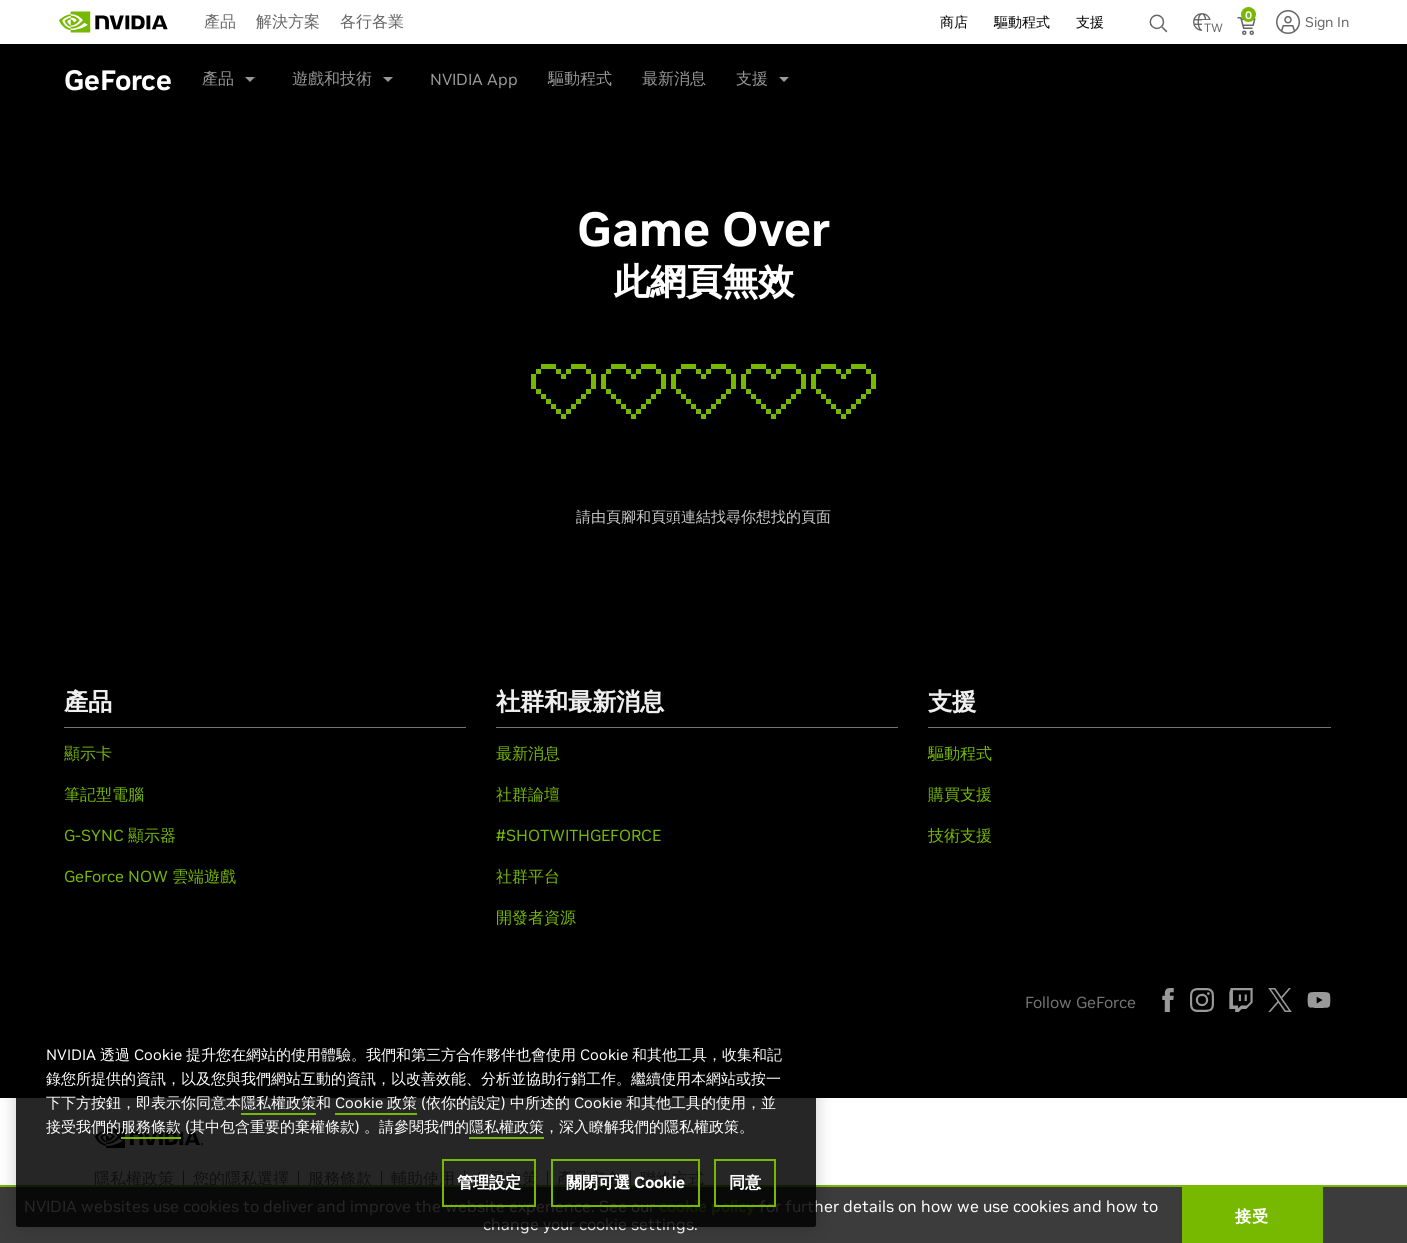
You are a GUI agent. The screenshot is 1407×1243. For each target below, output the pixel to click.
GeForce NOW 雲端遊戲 (150, 876)
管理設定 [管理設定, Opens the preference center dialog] (489, 1182)
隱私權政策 (278, 1102)
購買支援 (960, 794)
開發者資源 (536, 917)
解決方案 (288, 21)
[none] (1161, 14)
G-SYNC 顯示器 (120, 835)
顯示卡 (88, 753)
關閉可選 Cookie (625, 1182)
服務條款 (151, 1126)
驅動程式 (580, 78)
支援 (752, 78)
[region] (416, 1115)
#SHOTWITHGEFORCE (578, 835)
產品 (220, 21)
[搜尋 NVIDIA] (1161, 18)
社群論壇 (528, 794)
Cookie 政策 (376, 1102)
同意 (745, 1182)
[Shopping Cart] (1248, 28)
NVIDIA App (474, 79)
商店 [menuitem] (954, 22)
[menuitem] (220, 20)
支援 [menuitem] (1090, 22)
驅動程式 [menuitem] (1022, 22)
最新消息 (674, 78)
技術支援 (960, 835)
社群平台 (528, 876)
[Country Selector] (1202, 28)
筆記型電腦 (104, 794)
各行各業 (372, 21)
